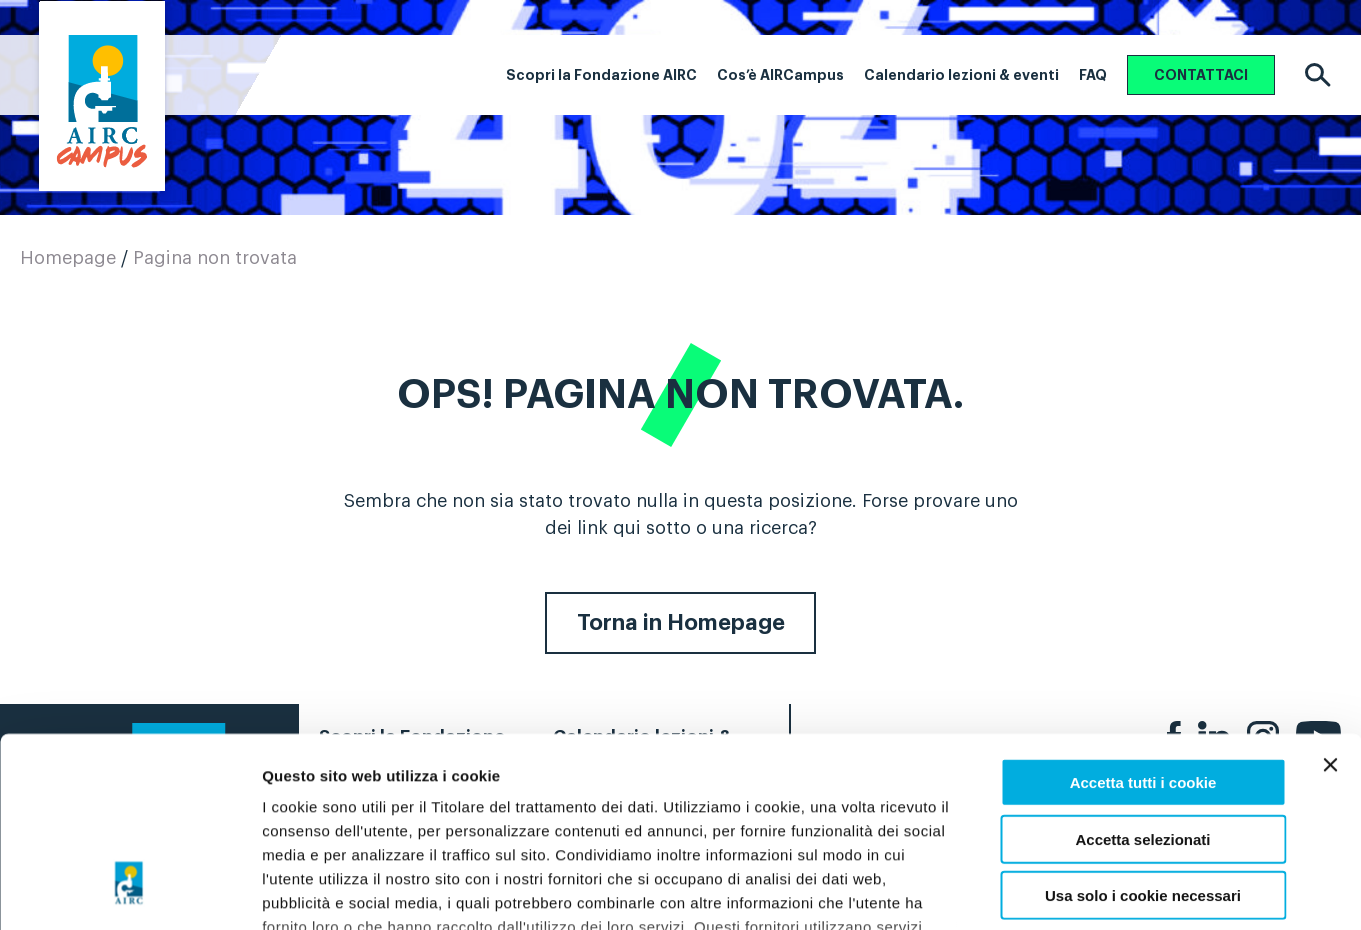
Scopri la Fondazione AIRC (601, 75)
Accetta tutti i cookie (1143, 620)
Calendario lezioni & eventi (961, 75)
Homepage (68, 258)
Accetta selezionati (1142, 676)
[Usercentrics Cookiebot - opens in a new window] (129, 891)
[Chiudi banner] (1330, 603)
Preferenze (1037, 890)
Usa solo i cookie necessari (1143, 733)
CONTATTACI (1201, 75)
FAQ (1093, 75)
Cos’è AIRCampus (780, 75)
